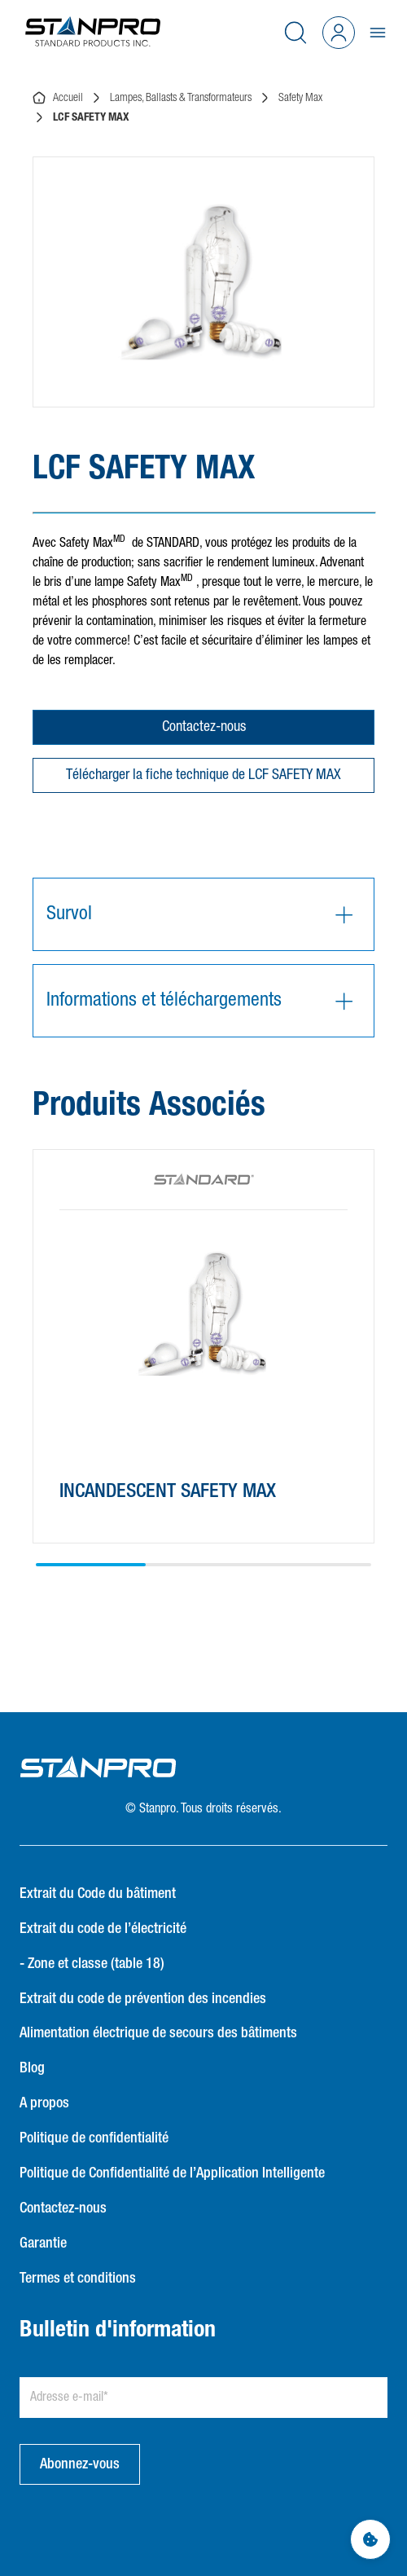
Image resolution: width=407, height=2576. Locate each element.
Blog (32, 2068)
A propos (44, 2103)
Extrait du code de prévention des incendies (143, 1999)
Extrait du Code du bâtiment (98, 1893)
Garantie (43, 2243)
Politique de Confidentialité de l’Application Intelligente (172, 2173)
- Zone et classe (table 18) (92, 1964)
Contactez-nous (204, 726)
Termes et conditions (78, 2278)
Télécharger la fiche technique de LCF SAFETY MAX (203, 775)
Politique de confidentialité (94, 2138)
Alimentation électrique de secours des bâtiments (158, 2033)
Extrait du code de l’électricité (103, 1928)
